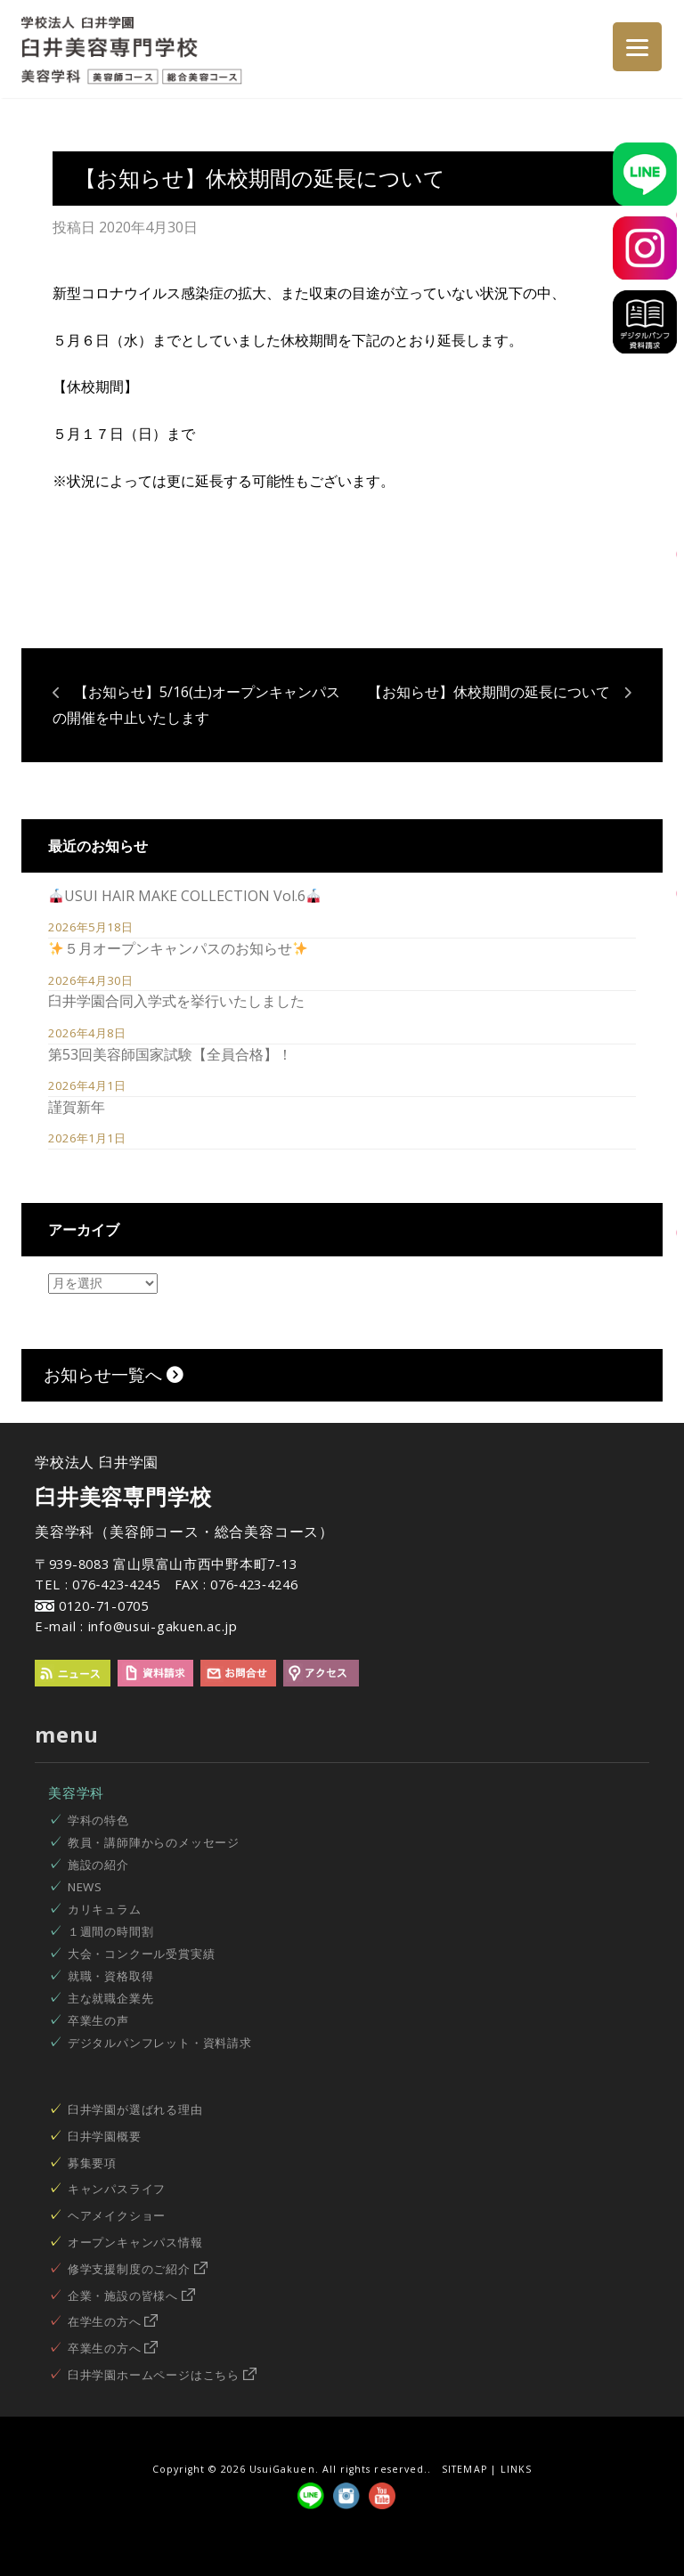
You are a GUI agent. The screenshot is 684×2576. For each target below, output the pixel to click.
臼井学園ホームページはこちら (162, 2375)
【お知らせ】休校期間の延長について (489, 692)
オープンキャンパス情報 (135, 2242)
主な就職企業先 (111, 1998)
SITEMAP (464, 2469)
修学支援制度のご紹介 (138, 2269)
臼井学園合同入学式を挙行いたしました (176, 1001)
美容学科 (76, 1792)
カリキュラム (105, 1909)
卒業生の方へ (113, 2348)
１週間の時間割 (111, 1931)
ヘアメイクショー (117, 2215)
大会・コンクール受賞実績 (142, 1954)
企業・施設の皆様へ (131, 2296)
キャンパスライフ (117, 2189)
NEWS (85, 1887)
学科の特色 (98, 1820)
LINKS (516, 2469)
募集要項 (92, 2163)
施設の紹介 (98, 1865)
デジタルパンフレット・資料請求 (160, 2043)
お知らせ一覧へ (113, 1374)
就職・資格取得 (111, 1976)
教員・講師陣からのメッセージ (154, 1842)
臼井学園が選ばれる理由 (135, 2109)
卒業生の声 (98, 2020)
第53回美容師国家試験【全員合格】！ (170, 1054)
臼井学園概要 (105, 2136)
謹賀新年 (76, 1107)
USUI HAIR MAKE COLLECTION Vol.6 (185, 896)
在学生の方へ (113, 2321)
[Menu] (637, 46)
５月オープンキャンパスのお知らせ (178, 948)
